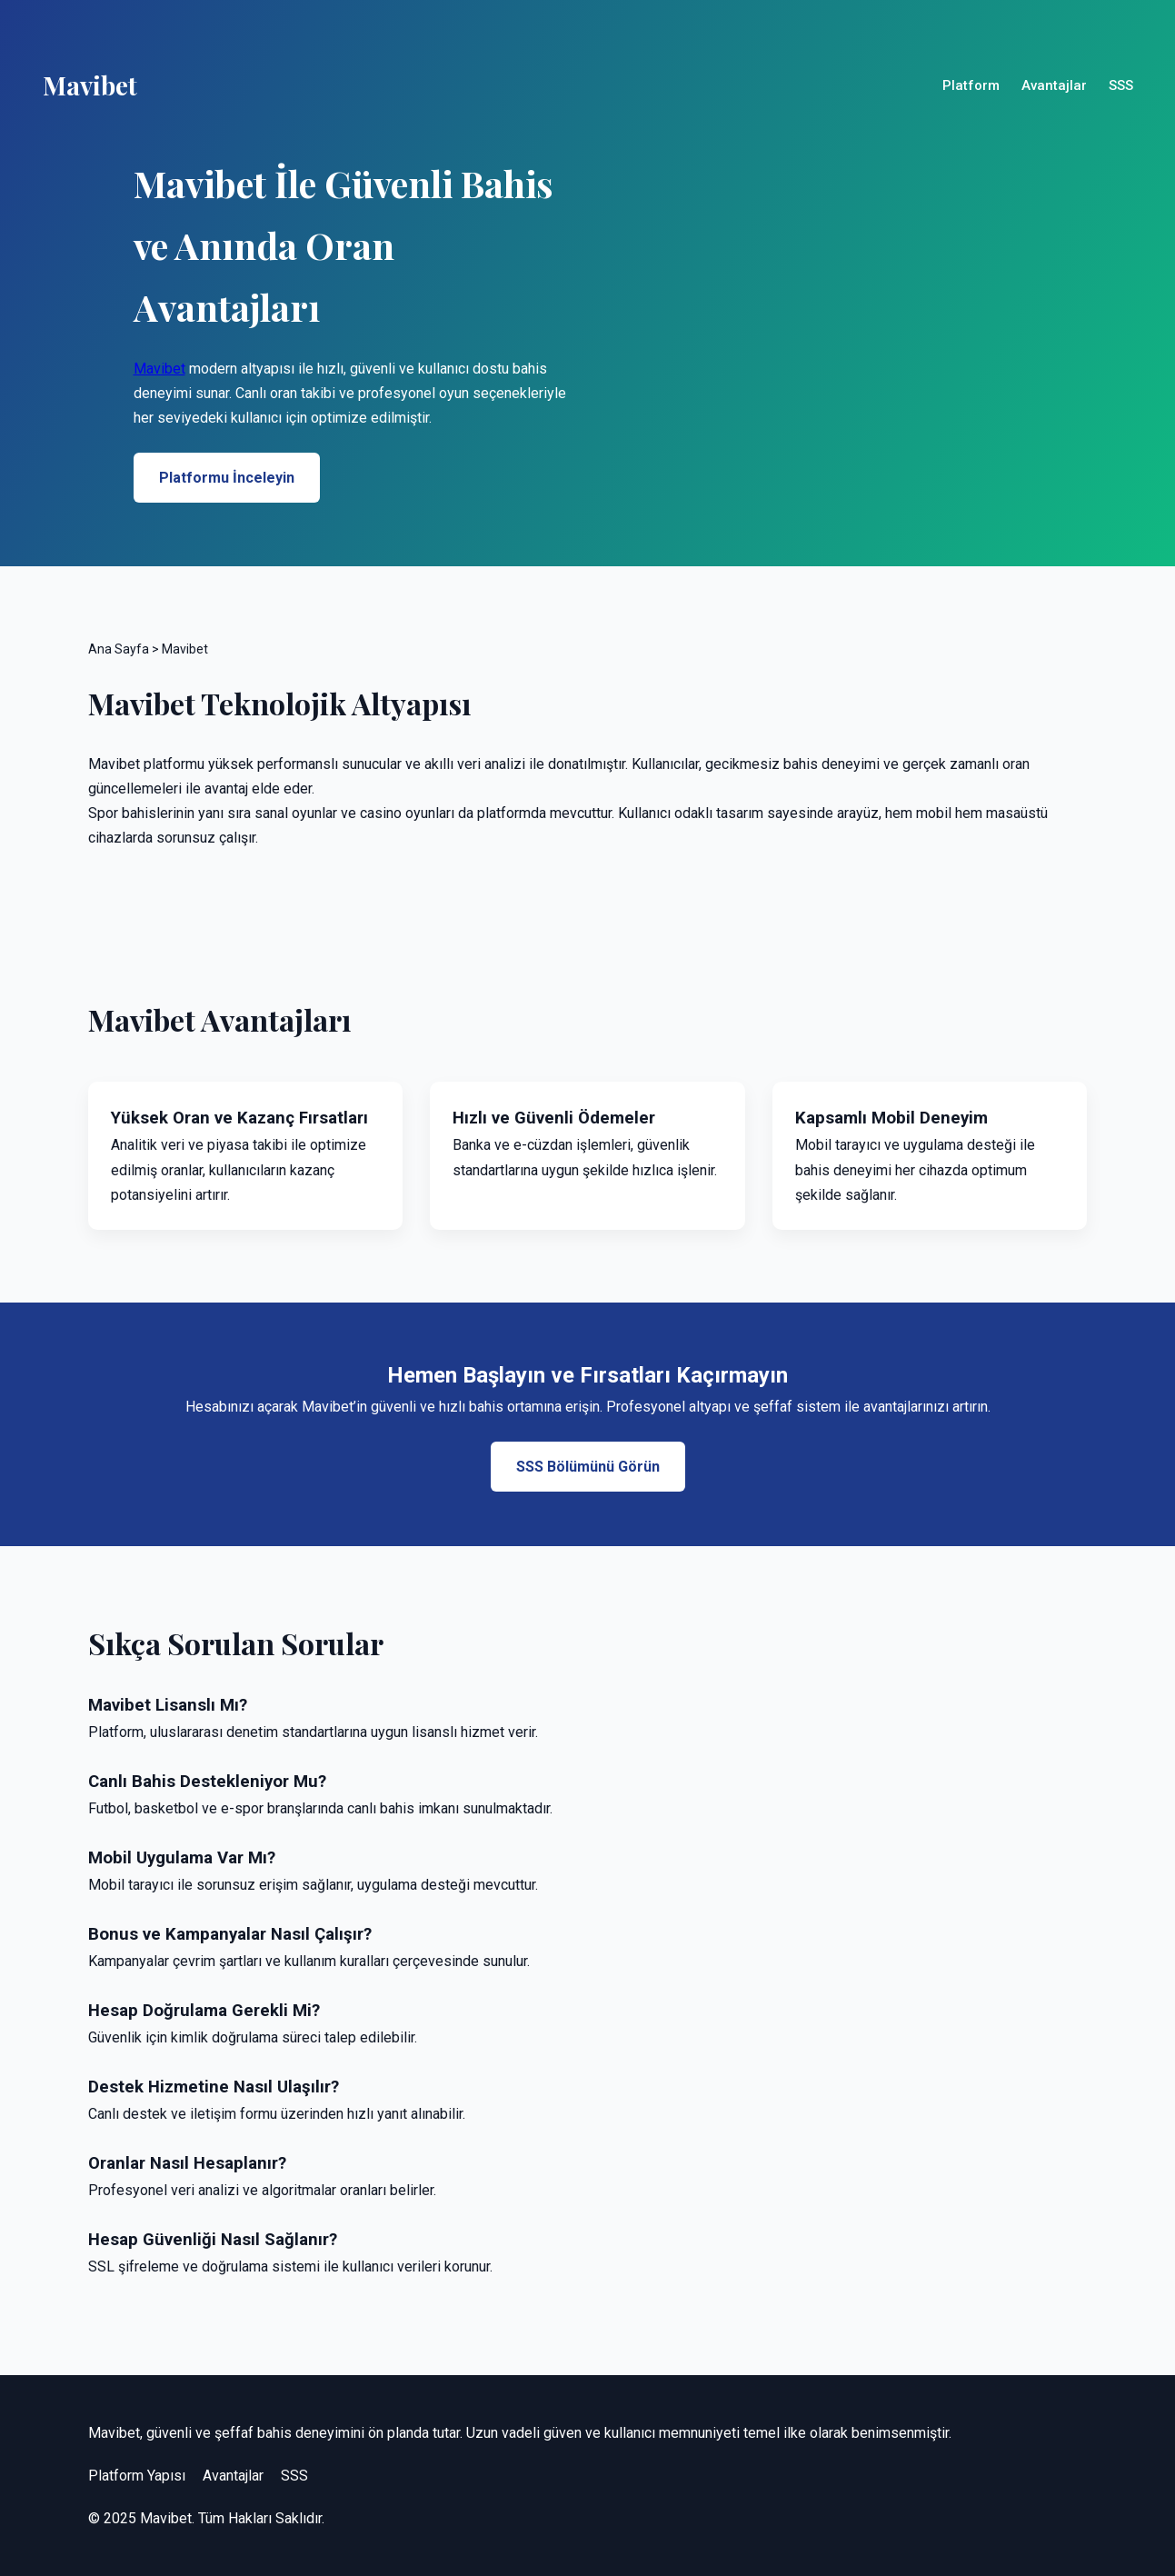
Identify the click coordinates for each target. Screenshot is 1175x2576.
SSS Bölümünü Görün (588, 1466)
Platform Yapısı (136, 2475)
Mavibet (159, 368)
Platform (971, 85)
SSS (1121, 85)
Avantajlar (1054, 85)
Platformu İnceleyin (226, 477)
